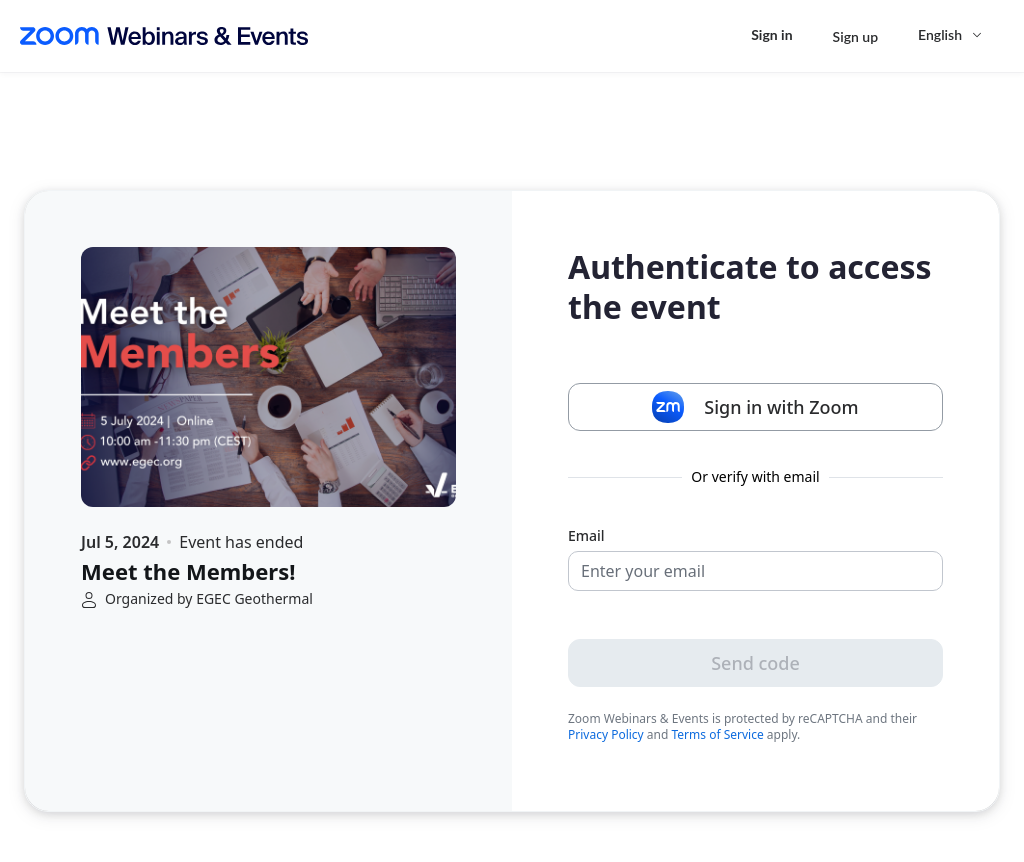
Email (586, 535)
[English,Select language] (951, 34)
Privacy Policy (606, 734)
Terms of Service (718, 734)
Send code (755, 663)
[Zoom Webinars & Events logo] (164, 36)
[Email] (755, 571)
